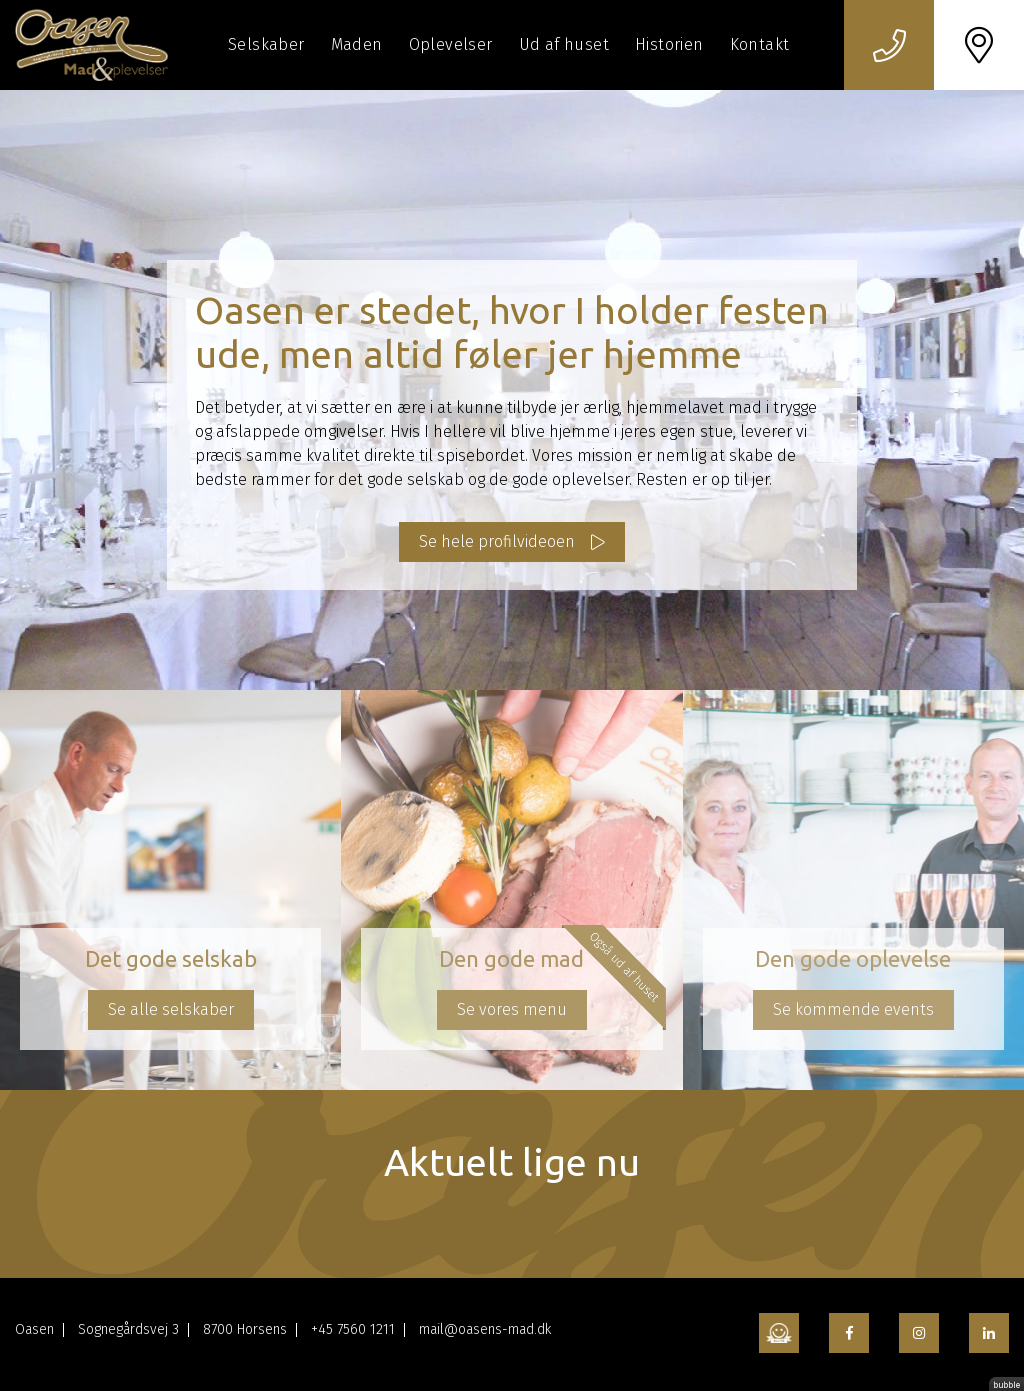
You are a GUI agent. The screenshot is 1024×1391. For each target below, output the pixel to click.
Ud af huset (564, 44)
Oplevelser (451, 44)
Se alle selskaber (171, 1009)
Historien (669, 44)
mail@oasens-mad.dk (485, 1329)
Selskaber (266, 44)
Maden (357, 44)
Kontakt (760, 44)
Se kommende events (853, 1009)
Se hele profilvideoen (497, 541)
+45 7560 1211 (353, 1329)
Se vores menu (512, 1009)
